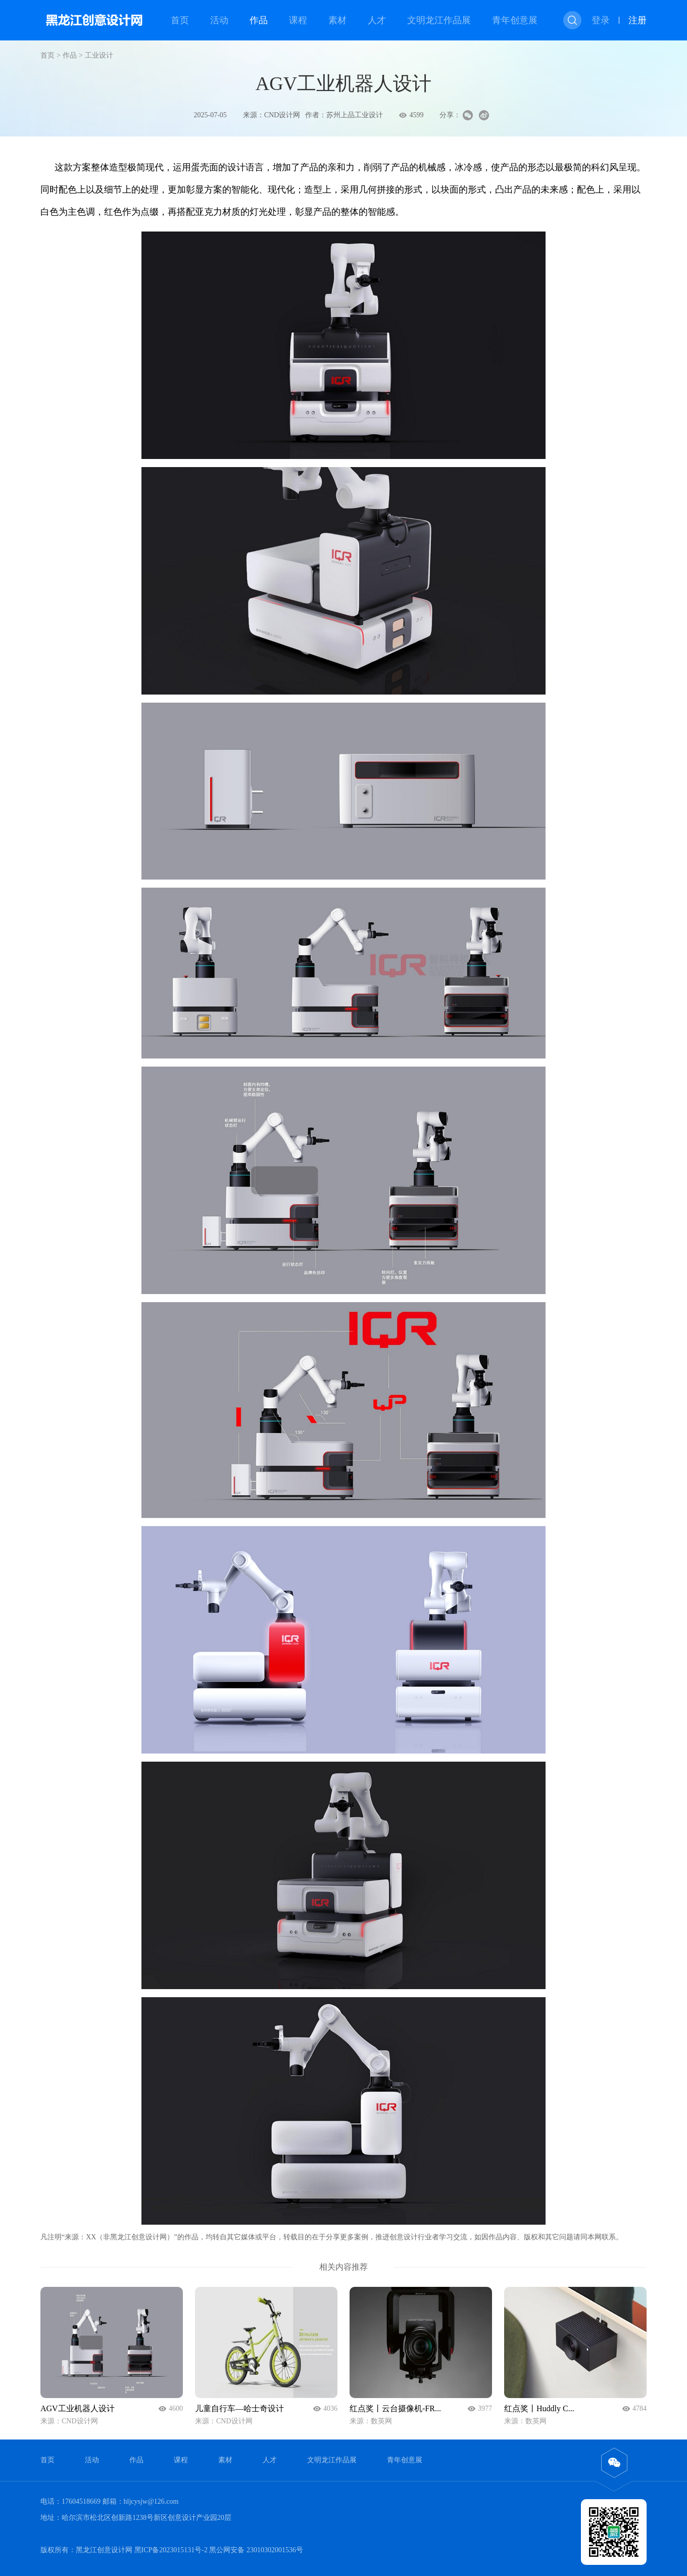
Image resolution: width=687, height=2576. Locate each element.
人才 (377, 20)
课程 (298, 20)
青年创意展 (514, 20)
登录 (601, 20)
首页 (180, 20)
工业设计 (99, 55)
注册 (637, 20)
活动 (219, 20)
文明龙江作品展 (439, 20)
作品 (259, 20)
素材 (337, 20)
